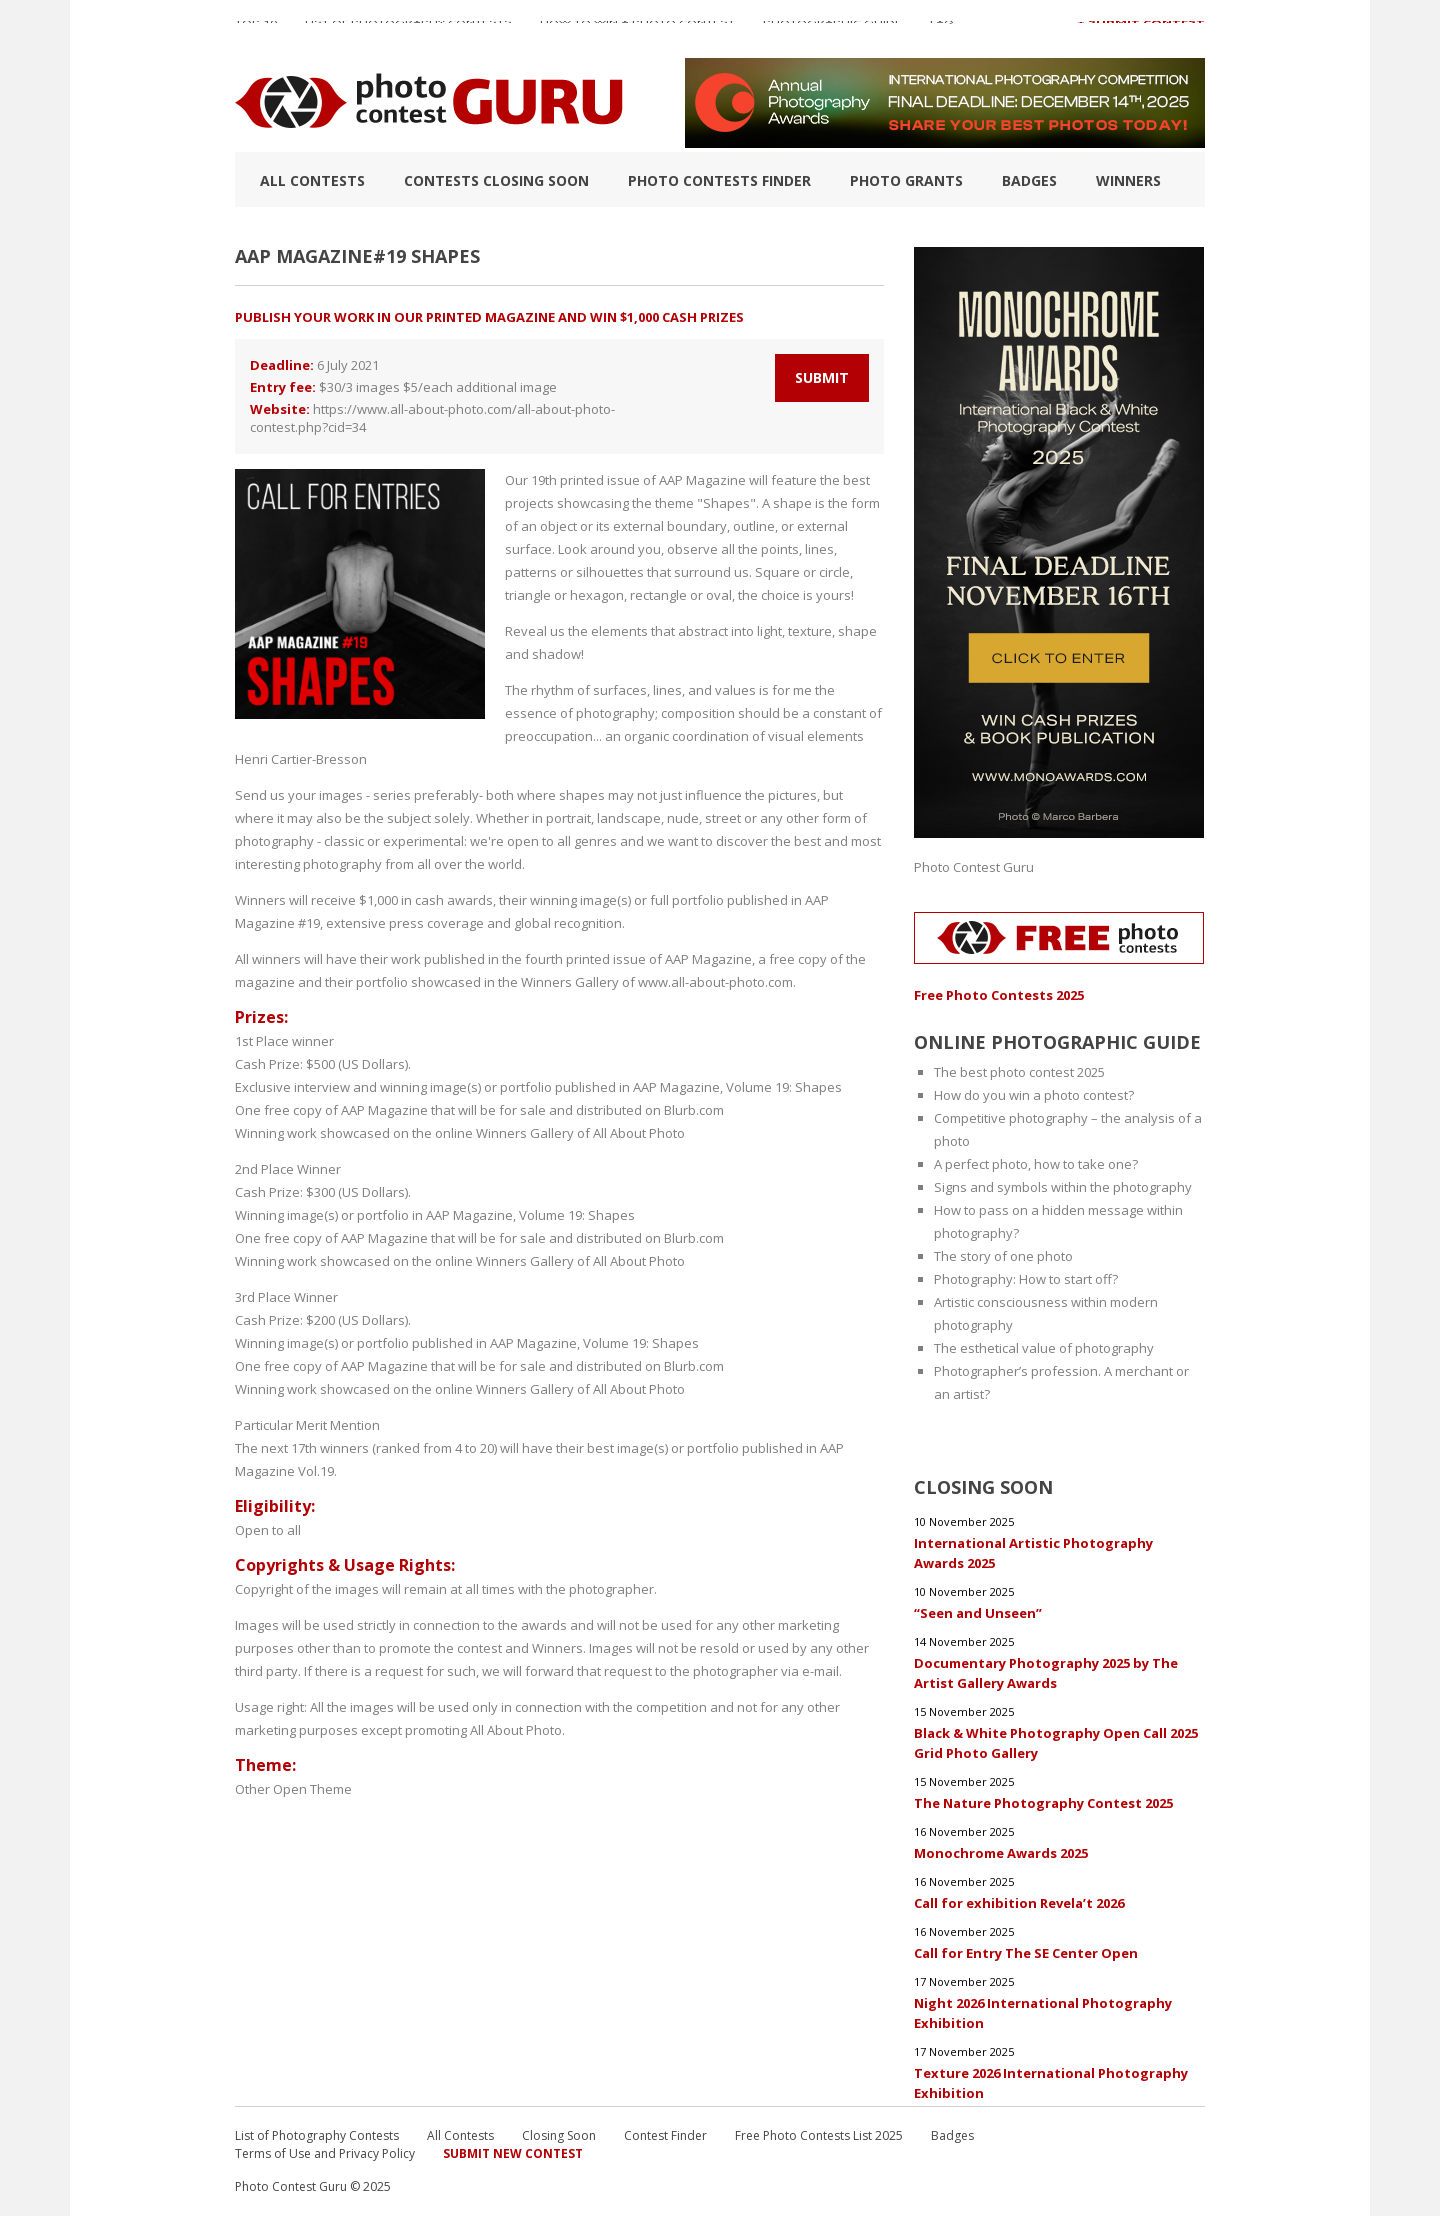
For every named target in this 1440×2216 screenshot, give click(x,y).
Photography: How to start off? (1026, 1279)
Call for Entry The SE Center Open (1026, 1953)
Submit (822, 377)
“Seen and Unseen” (978, 1613)
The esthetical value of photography (1044, 1348)
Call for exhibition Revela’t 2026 (1019, 1903)
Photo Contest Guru (974, 867)
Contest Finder (665, 2135)
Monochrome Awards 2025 (1001, 1853)
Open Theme (312, 1789)
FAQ (942, 29)
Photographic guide (832, 29)
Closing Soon (559, 2135)
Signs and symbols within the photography (1063, 1187)
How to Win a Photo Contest (637, 29)
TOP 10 (256, 29)
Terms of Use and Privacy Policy (325, 2153)
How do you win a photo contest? (1034, 1095)
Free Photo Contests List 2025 (819, 2135)
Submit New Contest (513, 2153)
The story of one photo (1003, 1256)
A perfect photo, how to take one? (1036, 1164)
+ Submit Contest (1141, 29)
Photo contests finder (719, 180)
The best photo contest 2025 (1019, 1072)
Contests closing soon (496, 180)
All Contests (312, 180)
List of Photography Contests (408, 29)
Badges (1029, 180)
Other (252, 1789)
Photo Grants (906, 180)
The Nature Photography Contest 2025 (1043, 1803)
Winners (1128, 180)
